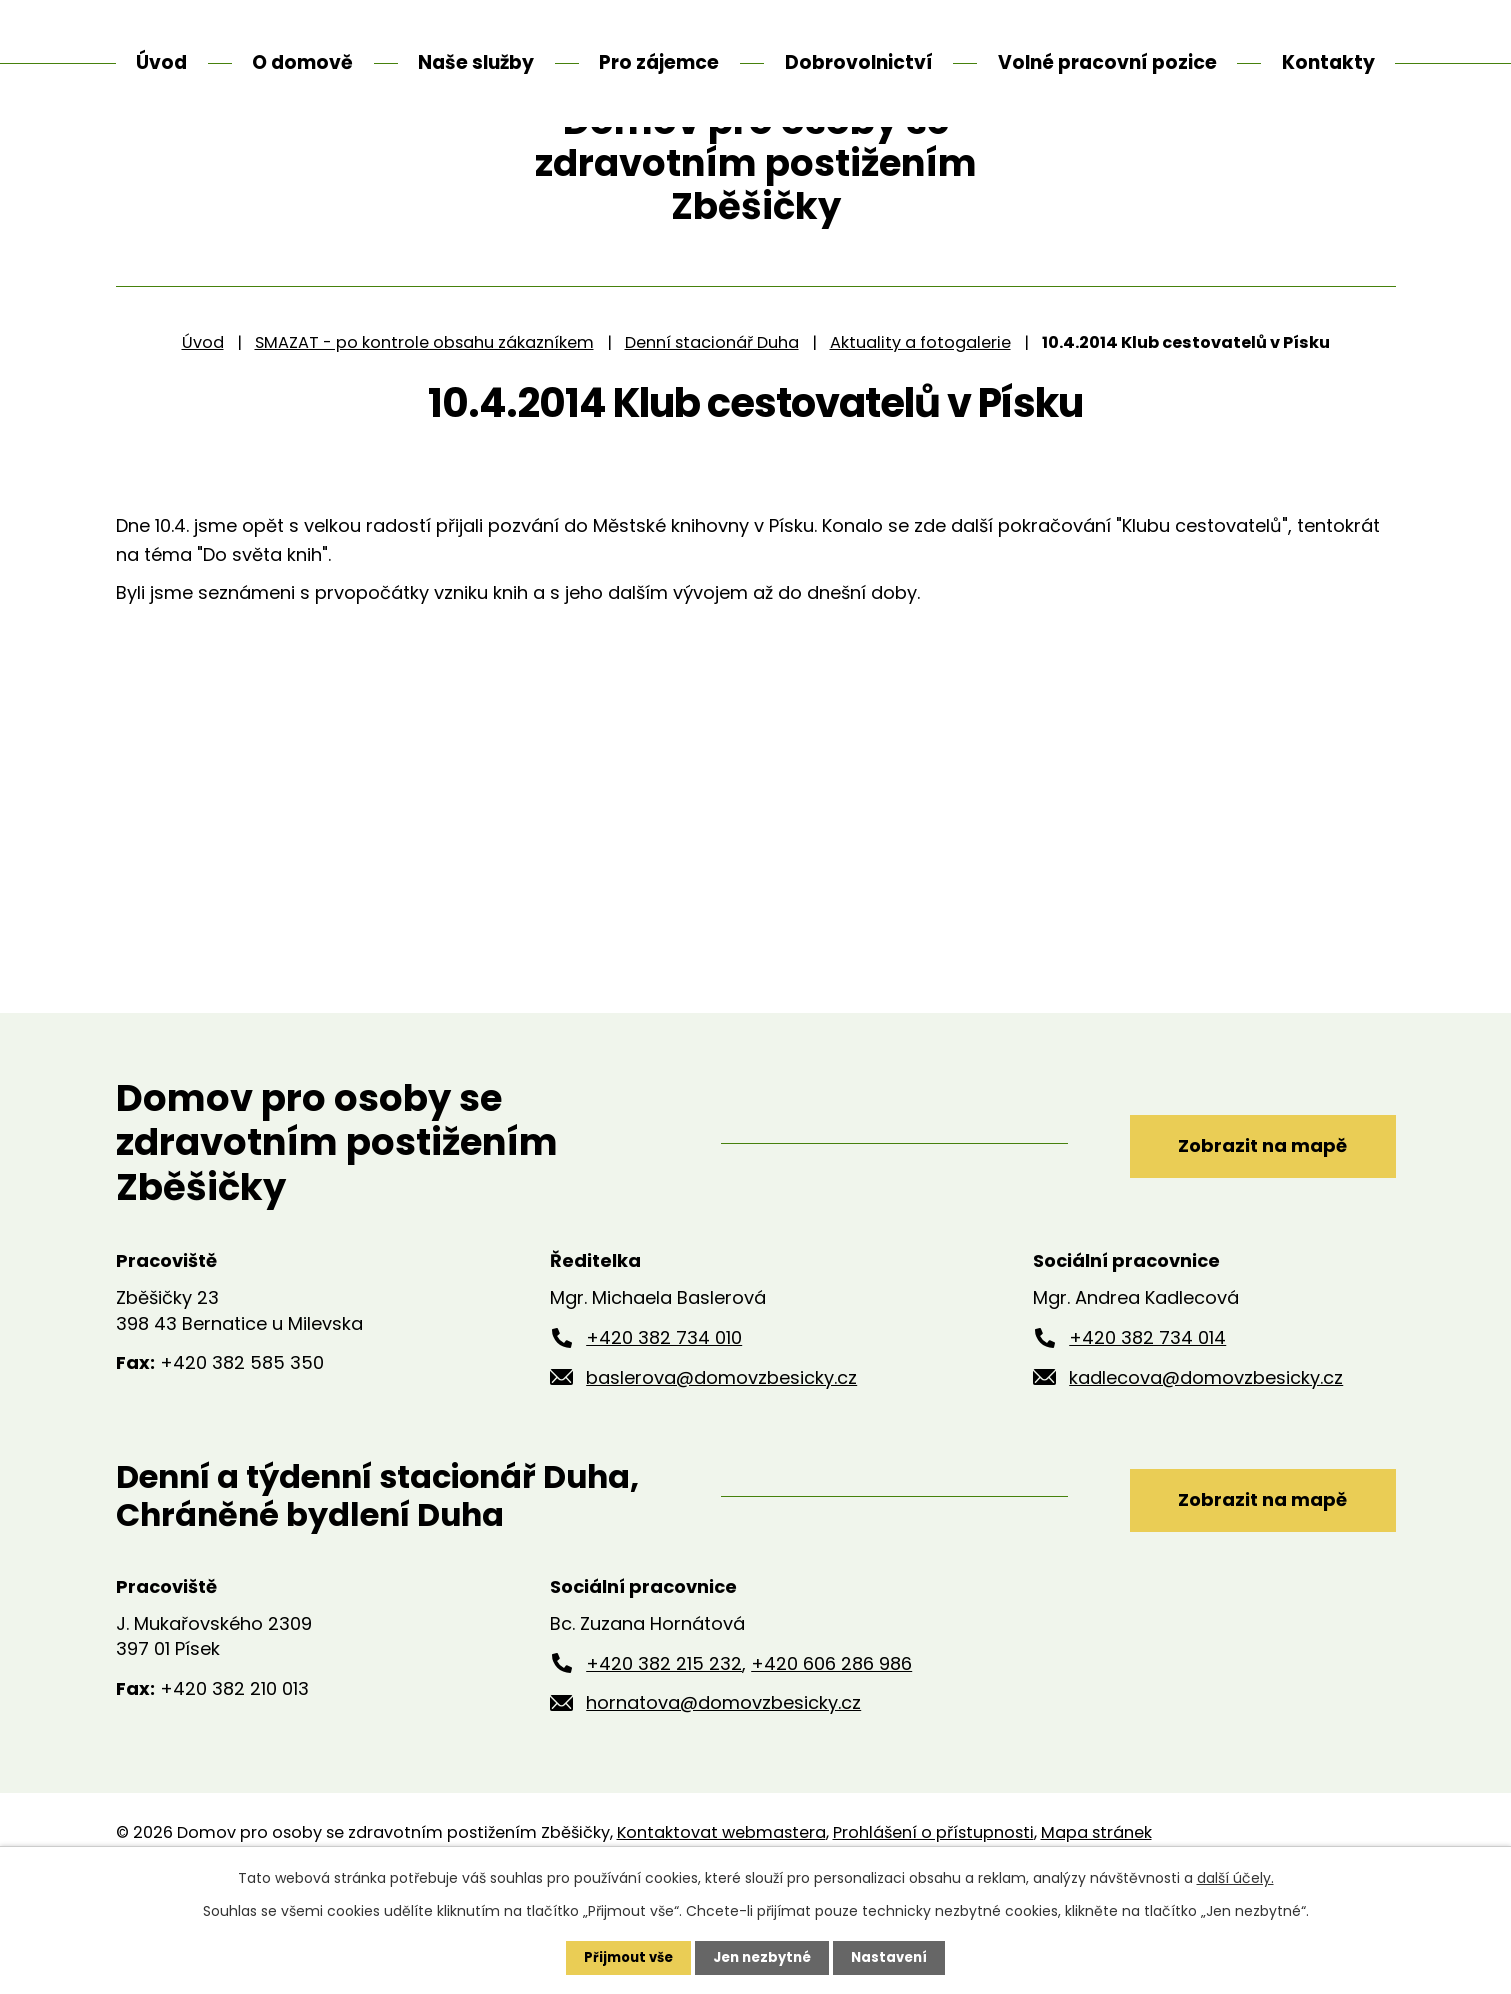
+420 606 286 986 (831, 1750)
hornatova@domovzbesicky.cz (723, 1790)
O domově (302, 62)
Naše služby (476, 62)
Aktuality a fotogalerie (920, 429)
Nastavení (896, 1957)
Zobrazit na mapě (1242, 1229)
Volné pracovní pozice (1107, 62)
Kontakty (1328, 62)
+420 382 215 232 (664, 1750)
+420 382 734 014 (1147, 1424)
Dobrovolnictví (859, 62)
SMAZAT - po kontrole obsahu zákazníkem (424, 429)
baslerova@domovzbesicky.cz (721, 1464)
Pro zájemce (659, 62)
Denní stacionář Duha (712, 429)
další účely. (1235, 1877)
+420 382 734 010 (664, 1424)
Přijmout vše (623, 1957)
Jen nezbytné (763, 1957)
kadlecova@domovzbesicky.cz (1206, 1464)
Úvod (203, 429)
